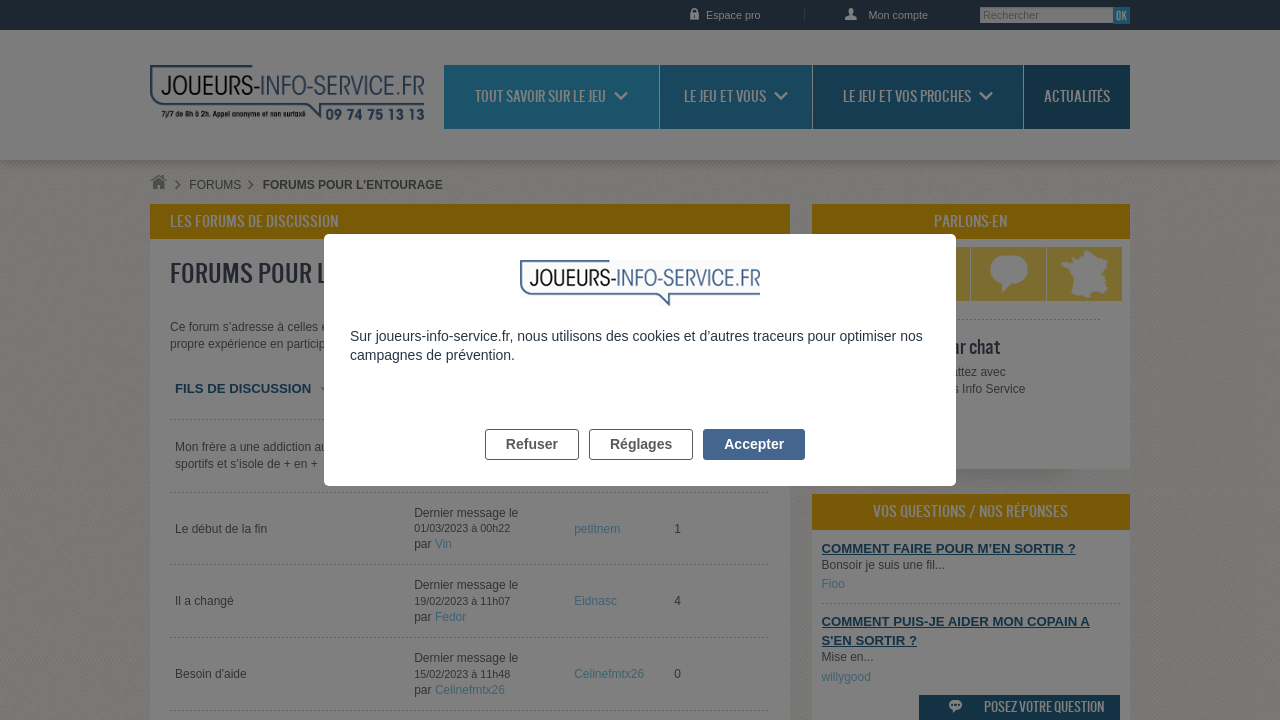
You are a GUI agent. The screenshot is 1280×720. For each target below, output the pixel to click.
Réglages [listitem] (641, 467)
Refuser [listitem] (532, 467)
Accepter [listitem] (754, 467)
